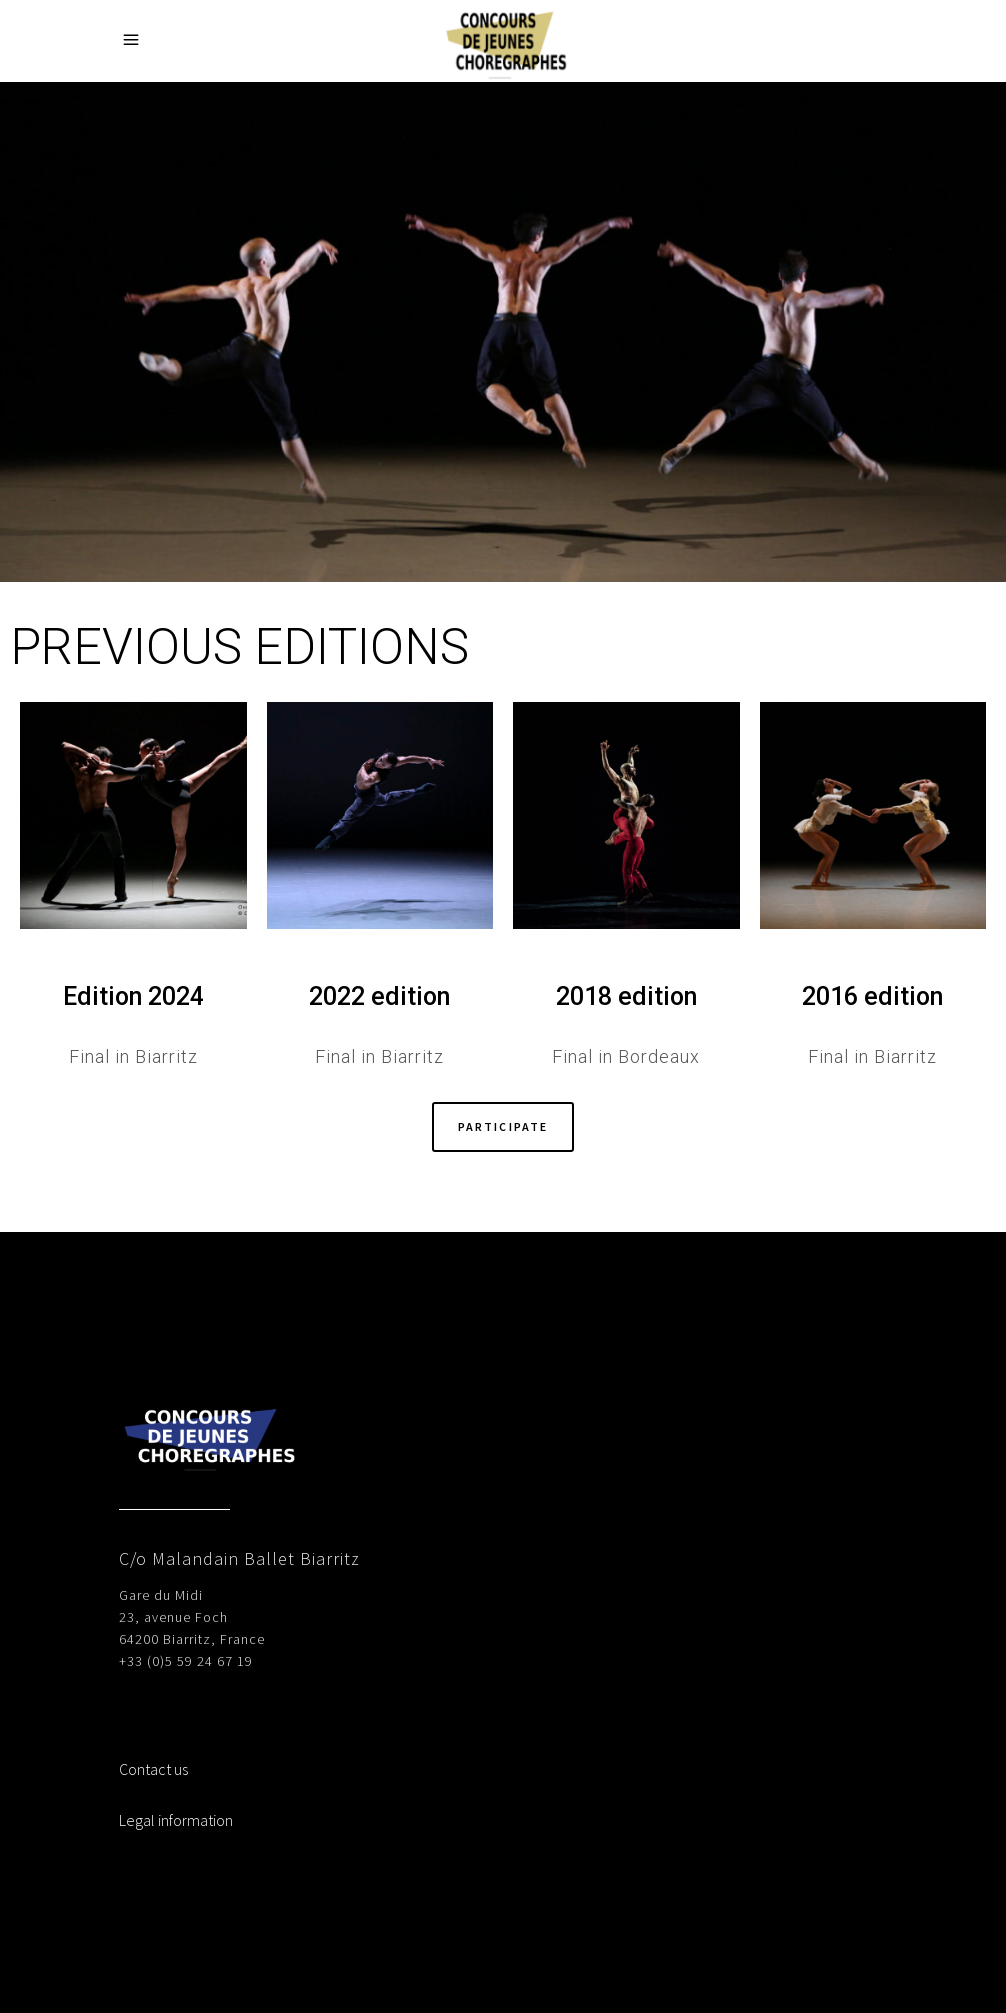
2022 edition (379, 996)
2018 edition (626, 996)
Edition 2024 (133, 996)
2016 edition (872, 996)
